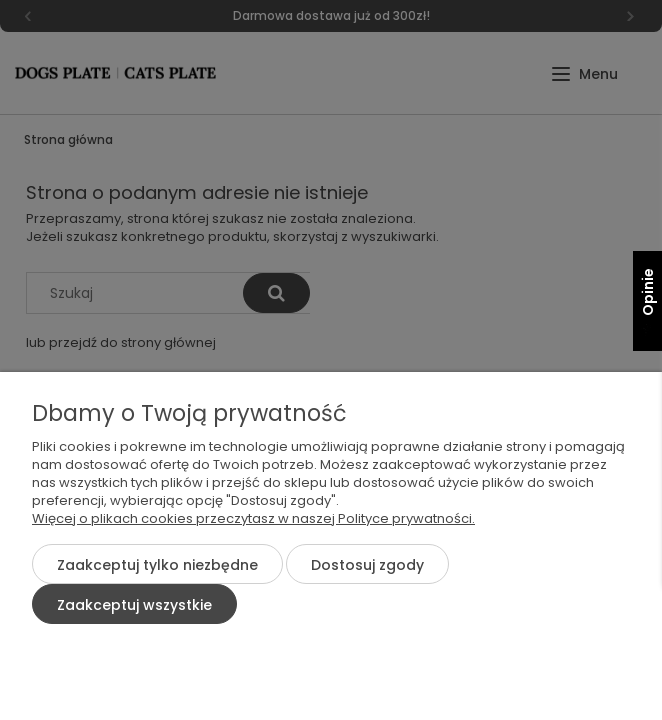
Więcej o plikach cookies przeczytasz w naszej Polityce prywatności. (253, 518)
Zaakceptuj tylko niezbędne (157, 565)
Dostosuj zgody (367, 565)
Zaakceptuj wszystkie (134, 605)
